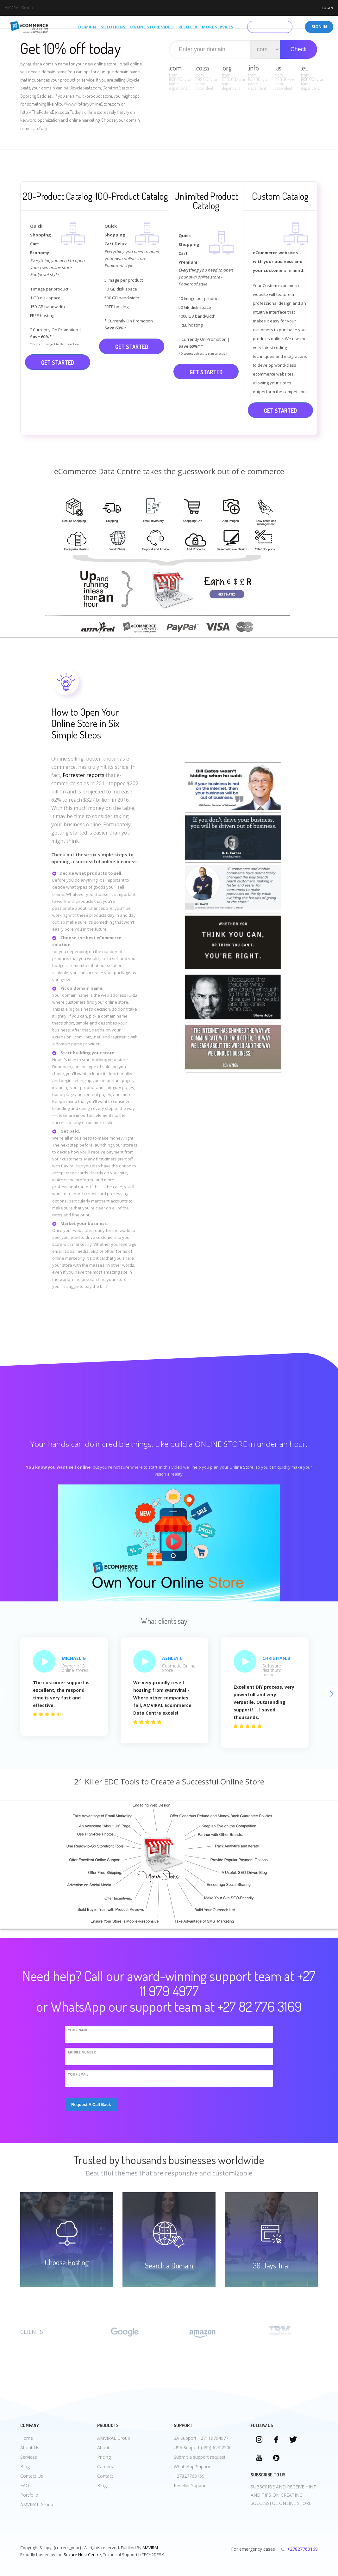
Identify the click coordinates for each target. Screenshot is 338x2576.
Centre (94, 2554)
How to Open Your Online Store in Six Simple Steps (85, 723)
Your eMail (78, 2074)
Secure (70, 2554)
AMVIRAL (150, 2547)
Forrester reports (83, 775)
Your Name (78, 2030)
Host (82, 2554)
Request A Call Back (91, 2104)
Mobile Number (82, 2052)
